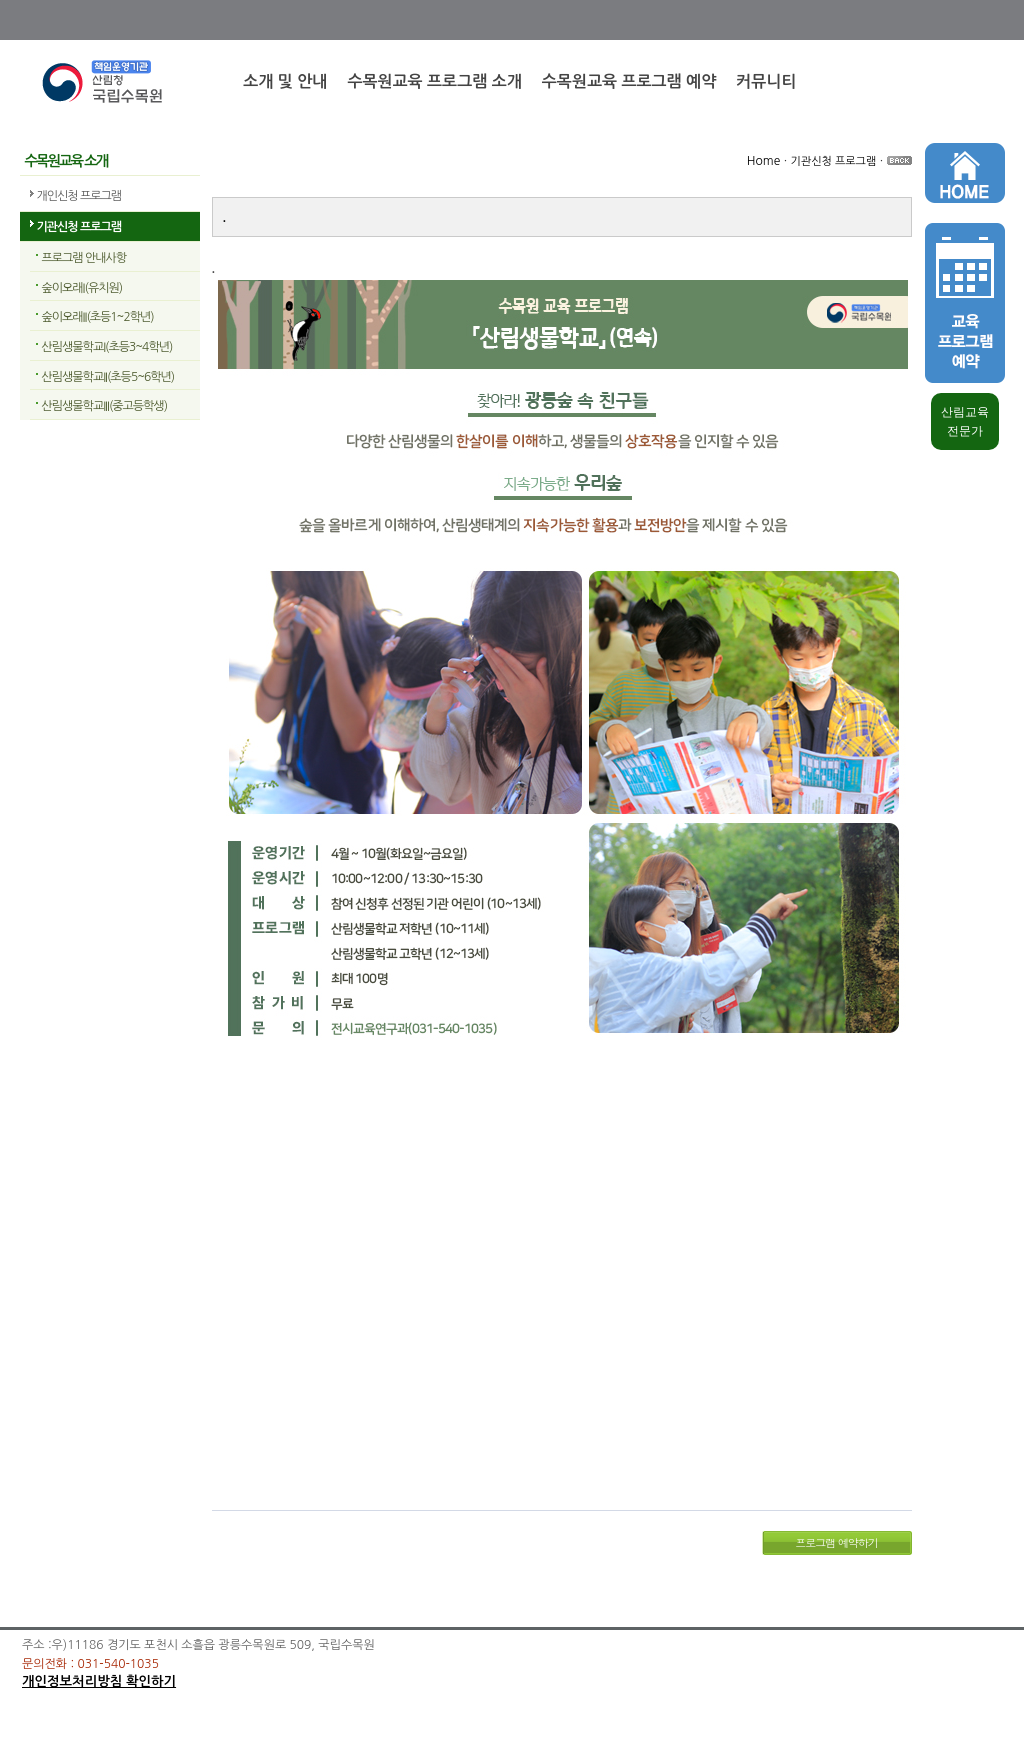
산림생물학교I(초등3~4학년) (107, 347)
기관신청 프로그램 (79, 227)
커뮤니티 (766, 81)
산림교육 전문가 (965, 421)
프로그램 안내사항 (84, 258)
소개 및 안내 (285, 81)
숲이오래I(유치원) (82, 288)
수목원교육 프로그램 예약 (629, 81)
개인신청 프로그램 (79, 196)
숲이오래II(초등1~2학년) (98, 317)
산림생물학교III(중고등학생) (105, 406)
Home (763, 161)
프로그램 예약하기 (836, 1542)
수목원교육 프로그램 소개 (434, 81)
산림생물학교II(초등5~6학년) (108, 377)
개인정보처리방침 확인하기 (99, 1681)
